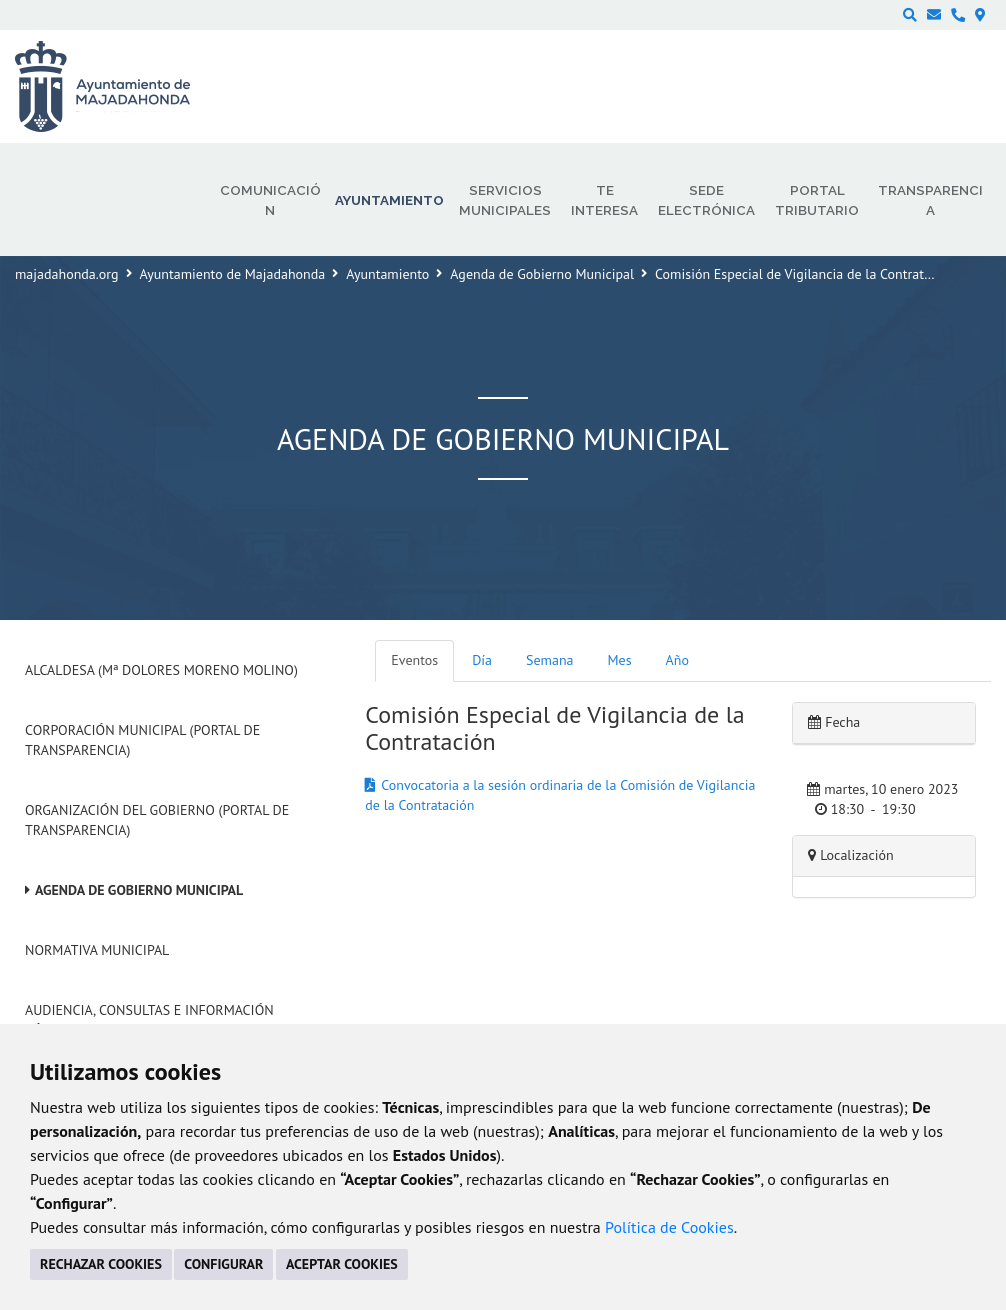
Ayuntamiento (387, 274)
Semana (549, 660)
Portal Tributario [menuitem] (817, 200)
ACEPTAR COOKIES (342, 1264)
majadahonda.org (67, 274)
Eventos (414, 660)
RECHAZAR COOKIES (101, 1264)
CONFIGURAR (223, 1264)
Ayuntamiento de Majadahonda (233, 274)
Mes (620, 660)
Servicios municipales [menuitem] (505, 200)
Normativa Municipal (97, 950)
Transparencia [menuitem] (930, 200)
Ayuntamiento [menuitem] (389, 200)
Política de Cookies (669, 1227)
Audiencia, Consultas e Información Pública (149, 1020)
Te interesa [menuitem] (604, 200)
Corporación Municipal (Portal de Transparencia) (142, 740)
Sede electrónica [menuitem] (706, 200)
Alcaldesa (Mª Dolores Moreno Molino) (161, 670)
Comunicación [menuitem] (270, 200)
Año (677, 660)
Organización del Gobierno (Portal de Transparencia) (157, 820)
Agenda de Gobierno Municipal (542, 274)
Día (482, 660)
